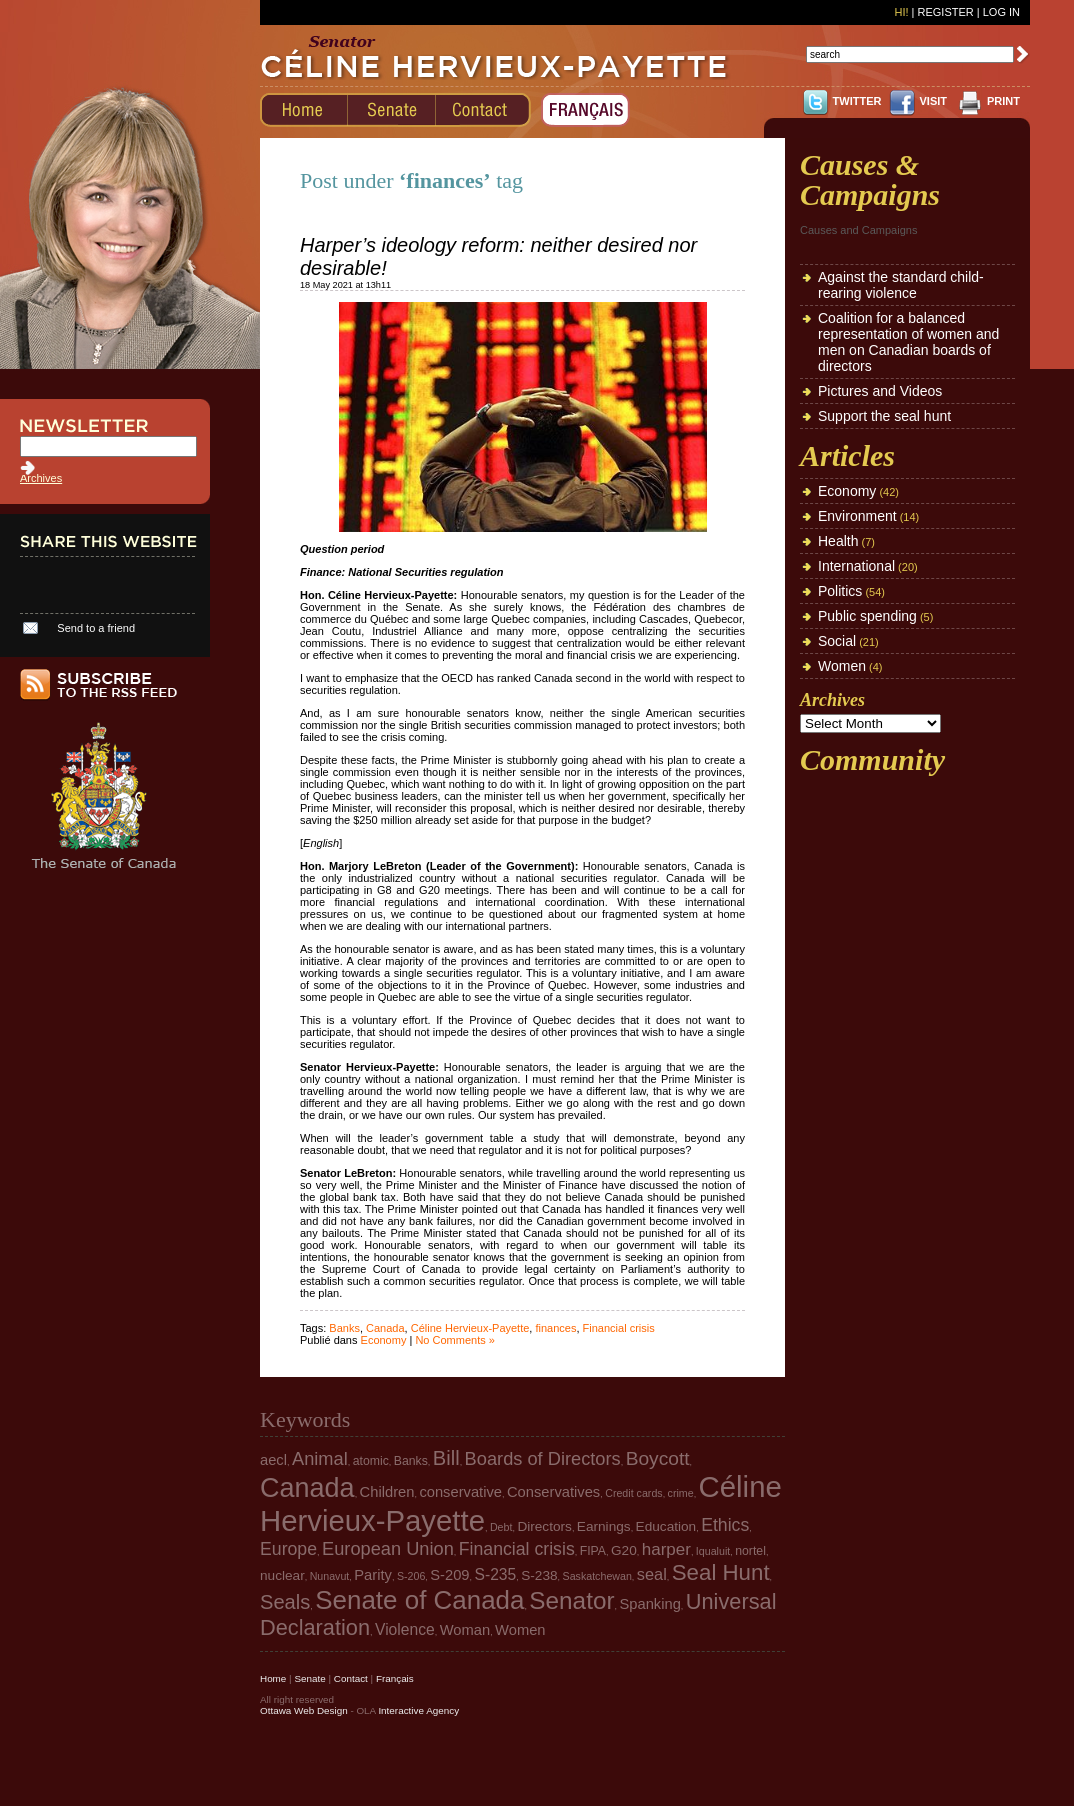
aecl (273, 1460)
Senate (309, 1678)
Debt (501, 1527)
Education (666, 1526)
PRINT (1003, 101)
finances (555, 1328)
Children (387, 1492)
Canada (385, 1328)
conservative (460, 1492)
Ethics (725, 1525)
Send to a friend (96, 628)
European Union (388, 1548)
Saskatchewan (597, 1576)
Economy (384, 1340)
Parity (373, 1575)
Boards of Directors (543, 1458)
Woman (465, 1630)
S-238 (539, 1575)
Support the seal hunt (884, 416)
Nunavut (330, 1576)
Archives (41, 478)
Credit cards (633, 1493)
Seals (285, 1602)
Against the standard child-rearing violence (901, 285)
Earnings (604, 1526)
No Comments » (454, 1340)
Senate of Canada (419, 1600)
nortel (750, 1551)
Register (945, 12)
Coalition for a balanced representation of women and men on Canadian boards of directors (908, 342)
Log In (1001, 12)
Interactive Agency (418, 1710)
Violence (405, 1629)
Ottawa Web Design (304, 1710)
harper (666, 1549)
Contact (351, 1678)
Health (838, 541)
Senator (571, 1600)
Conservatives (553, 1492)
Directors (544, 1526)
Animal (320, 1458)
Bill (446, 1458)
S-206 (411, 1576)
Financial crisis (619, 1328)
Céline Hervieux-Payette (470, 1328)
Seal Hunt (721, 1572)
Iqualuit (713, 1551)
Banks (344, 1328)
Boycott (658, 1458)
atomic (371, 1461)
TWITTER (857, 101)
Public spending (867, 616)
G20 (624, 1550)
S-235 (496, 1574)
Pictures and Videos (880, 391)
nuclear (282, 1575)
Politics (840, 591)
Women (842, 666)
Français (395, 1678)
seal (652, 1574)
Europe (288, 1549)
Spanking (649, 1604)
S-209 (449, 1575)
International (856, 566)
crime (681, 1493)
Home (273, 1678)
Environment (857, 516)
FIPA (593, 1551)
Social (837, 641)
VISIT (933, 101)
